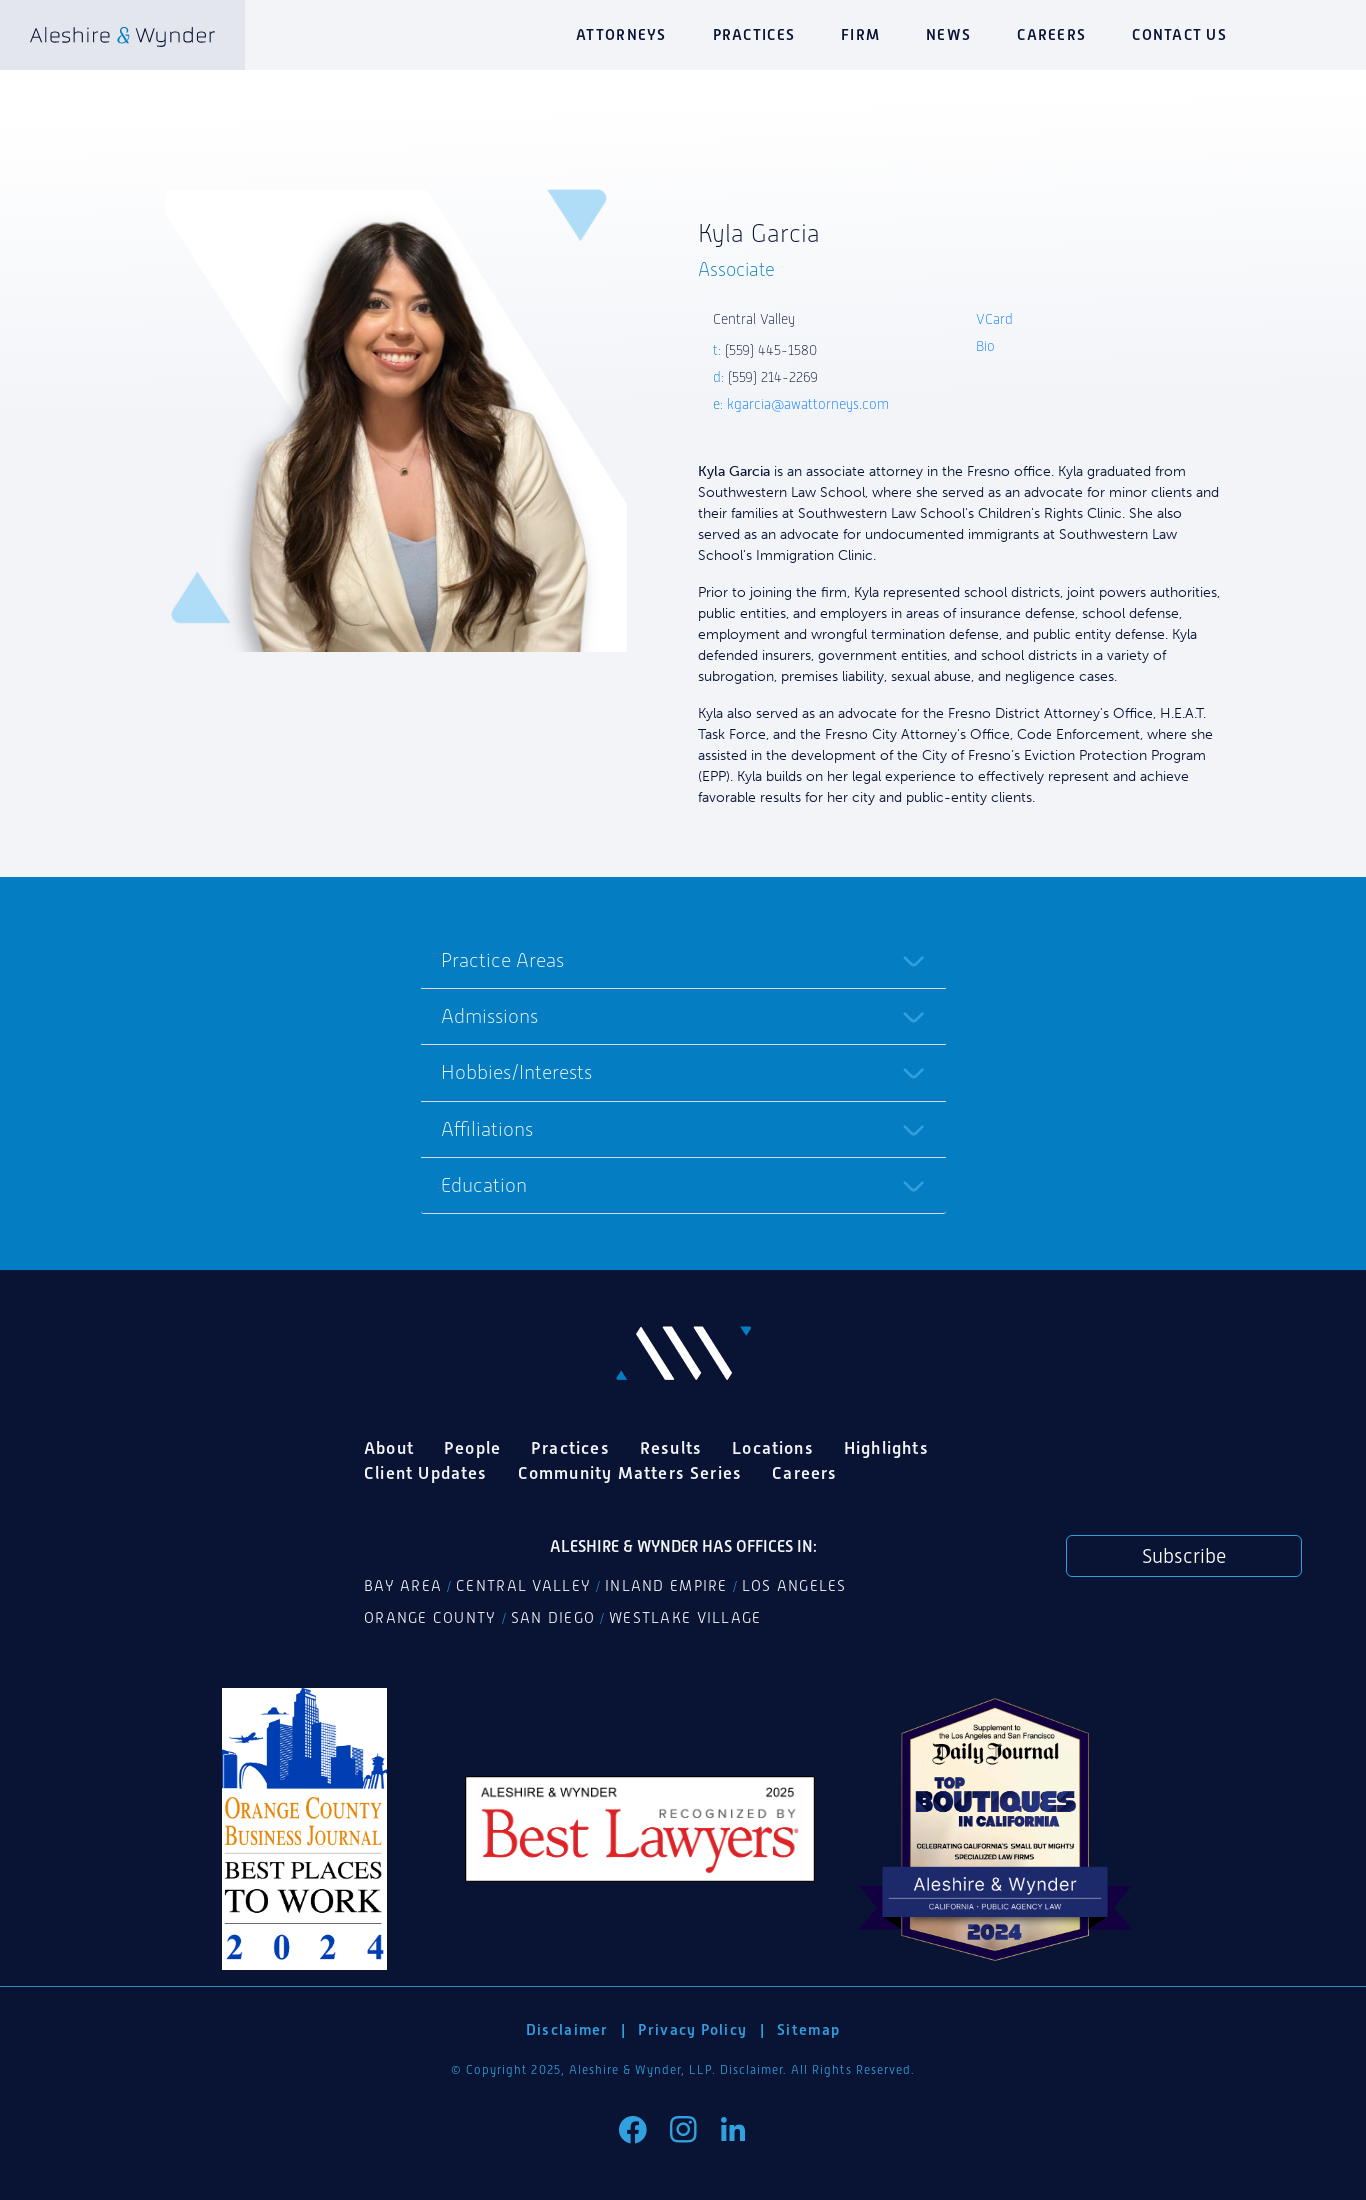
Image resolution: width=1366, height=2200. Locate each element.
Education (484, 1185)
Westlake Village (685, 1618)
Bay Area (403, 1586)
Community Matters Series (630, 1473)
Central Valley (523, 1586)
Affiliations (487, 1129)
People (472, 1448)
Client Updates (426, 1473)
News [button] (948, 34)
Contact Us (1179, 34)
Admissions (489, 1016)
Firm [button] (860, 34)
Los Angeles (794, 1586)
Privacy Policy (692, 2029)
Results (671, 1448)
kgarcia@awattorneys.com (808, 404)
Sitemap (808, 2029)
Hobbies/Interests (516, 1072)
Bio (985, 346)
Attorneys (621, 34)
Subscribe (1184, 1556)
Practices (754, 34)
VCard (994, 319)
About (389, 1448)
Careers (1051, 34)
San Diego (553, 1618)
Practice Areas (502, 960)
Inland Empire (666, 1586)
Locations (773, 1448)
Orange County (430, 1618)
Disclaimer (567, 2029)
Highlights (886, 1448)
